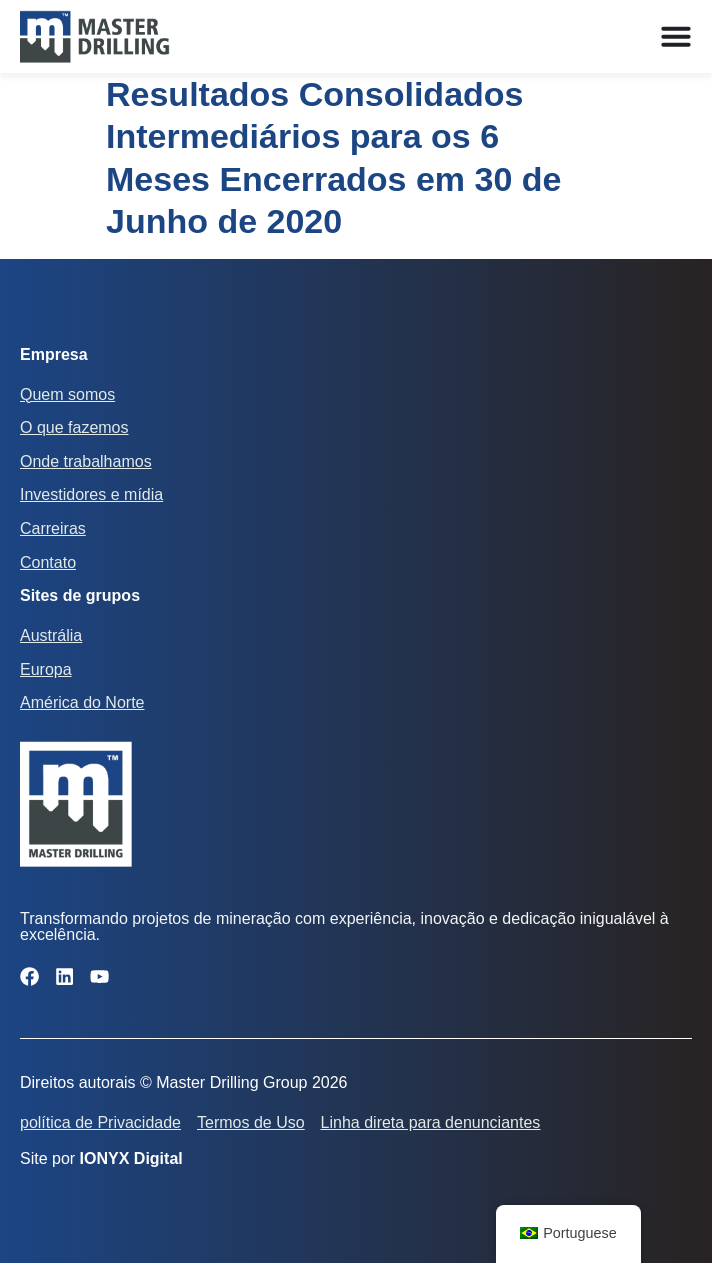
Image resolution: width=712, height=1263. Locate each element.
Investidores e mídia (91, 494)
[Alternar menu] (676, 36)
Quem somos (67, 394)
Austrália (51, 635)
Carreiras (53, 528)
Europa (46, 669)
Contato (48, 562)
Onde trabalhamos (86, 461)
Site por (101, 1158)
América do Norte (82, 702)
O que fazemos (74, 427)
